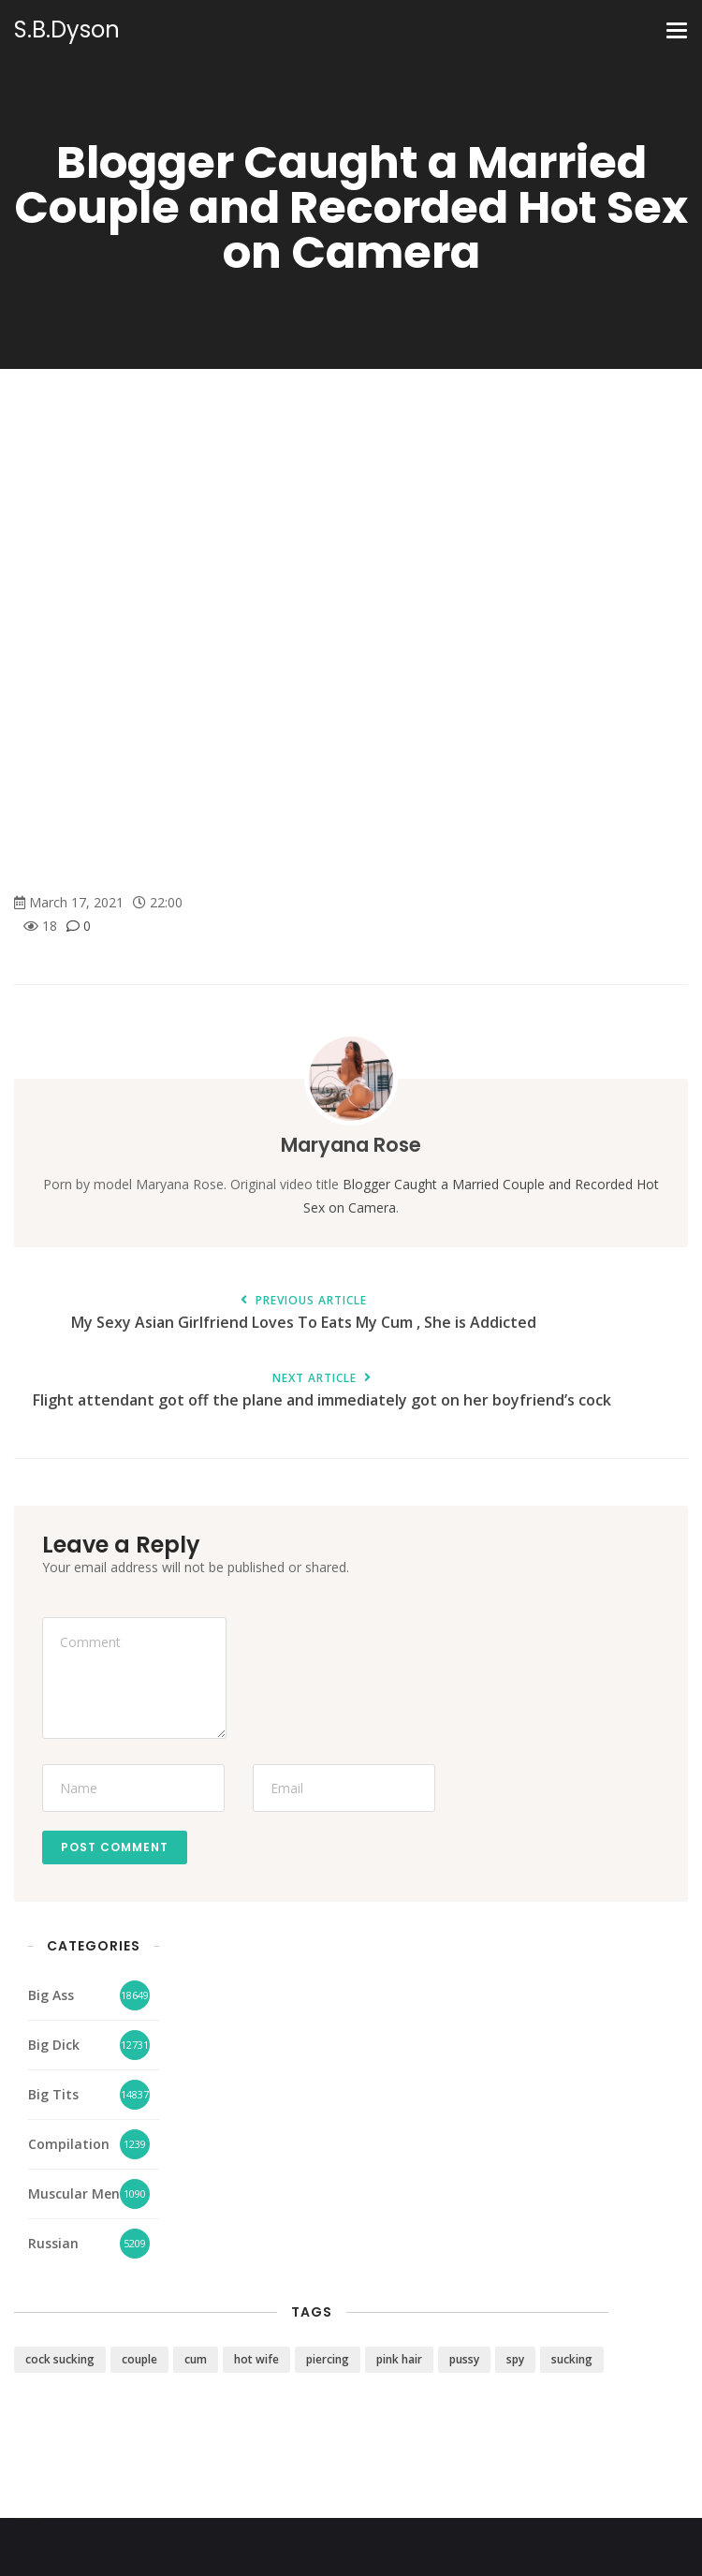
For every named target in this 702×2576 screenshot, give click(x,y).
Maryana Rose (351, 1144)
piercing (327, 2359)
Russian (53, 2243)
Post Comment (114, 1847)
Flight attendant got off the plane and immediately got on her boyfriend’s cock (322, 1391)
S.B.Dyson (67, 30)
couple (139, 2359)
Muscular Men (74, 2193)
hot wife (256, 2359)
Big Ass (51, 1995)
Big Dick (54, 2044)
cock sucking (60, 2359)
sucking (571, 2359)
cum (195, 2359)
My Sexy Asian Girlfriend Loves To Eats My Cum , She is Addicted (303, 1313)
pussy (464, 2359)
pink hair (399, 2359)
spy (515, 2359)
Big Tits (53, 2094)
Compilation (69, 2144)
